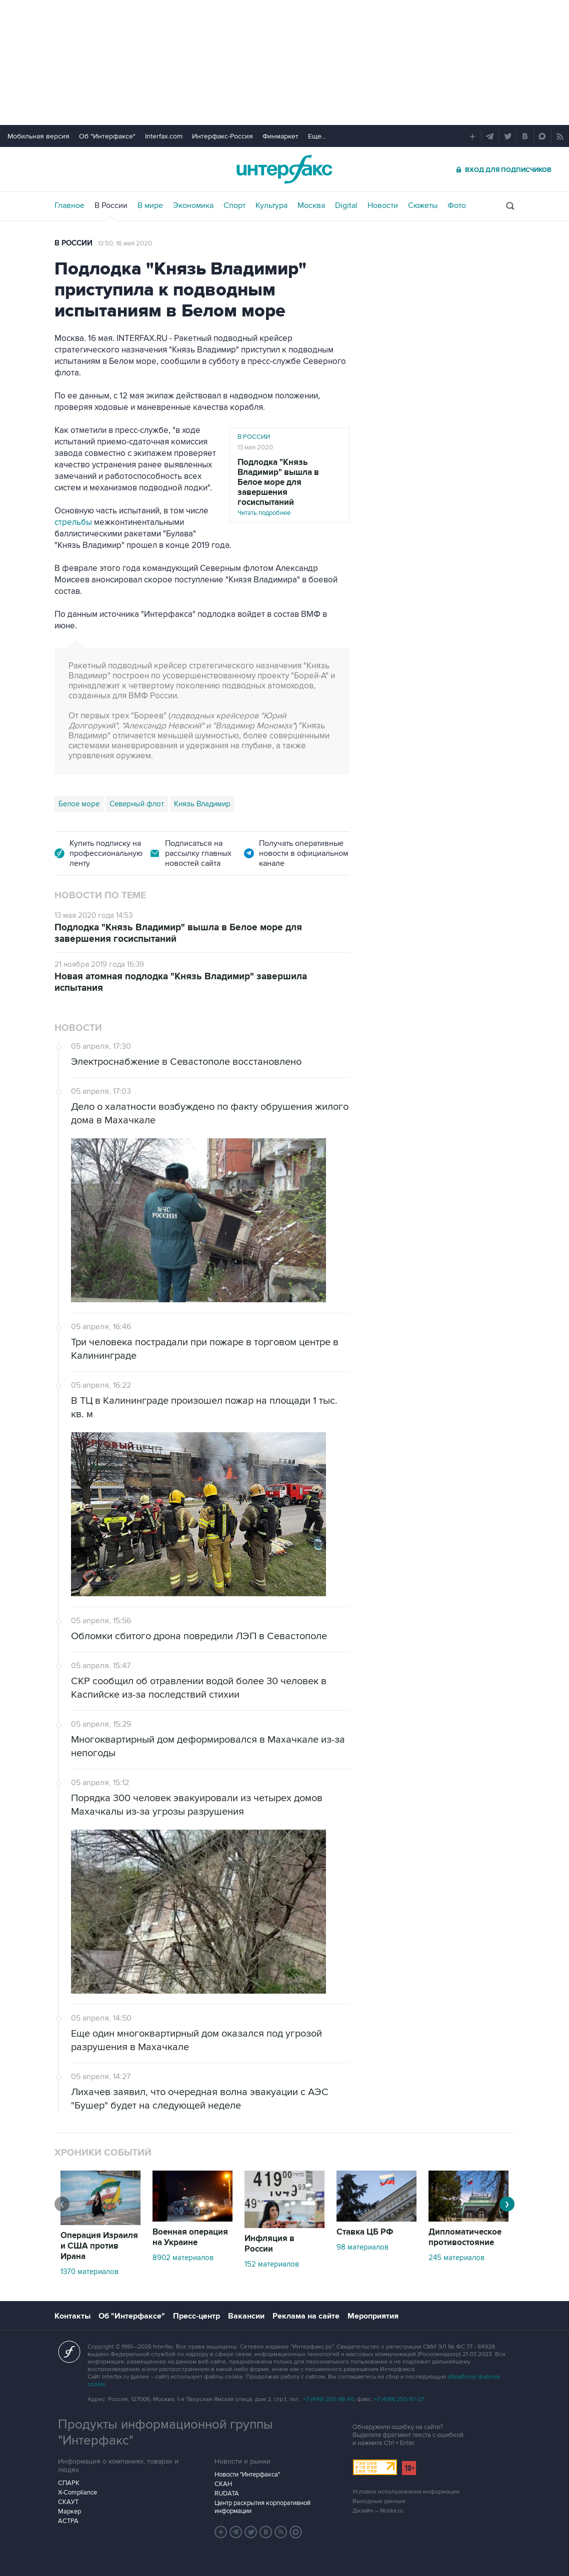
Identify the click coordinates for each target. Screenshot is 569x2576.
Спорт (235, 205)
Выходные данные (379, 2501)
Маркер (69, 2512)
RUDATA (226, 2494)
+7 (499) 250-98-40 (328, 2399)
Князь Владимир (202, 803)
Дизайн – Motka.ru (378, 2511)
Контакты (72, 2316)
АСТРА (68, 2521)
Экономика (193, 205)
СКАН (223, 2484)
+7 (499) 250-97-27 (399, 2399)
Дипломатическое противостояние (465, 2237)
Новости (383, 205)
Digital (346, 205)
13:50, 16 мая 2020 (125, 243)
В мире (150, 205)
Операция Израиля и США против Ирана (99, 2246)
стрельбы (73, 522)
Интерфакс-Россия (222, 136)
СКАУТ (68, 2502)
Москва (311, 205)
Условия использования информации (406, 2492)
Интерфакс (284, 169)
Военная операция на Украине (190, 2237)
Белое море (79, 803)
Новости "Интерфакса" (247, 2475)
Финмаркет (280, 136)
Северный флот (137, 803)
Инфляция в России (269, 2244)
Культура (272, 205)
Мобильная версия (39, 136)
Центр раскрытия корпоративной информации (262, 2507)
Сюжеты (423, 205)
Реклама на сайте (306, 2316)
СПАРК (69, 2483)
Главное (69, 205)
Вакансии (246, 2316)
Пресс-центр (196, 2316)
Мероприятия (373, 2316)
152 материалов (271, 2264)
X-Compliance (77, 2493)
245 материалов (456, 2257)
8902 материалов (183, 2257)
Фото (457, 205)
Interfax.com (163, 136)
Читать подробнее (290, 487)
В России (111, 205)
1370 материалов (89, 2271)
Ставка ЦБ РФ (365, 2232)
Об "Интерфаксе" (107, 136)
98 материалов (362, 2247)
